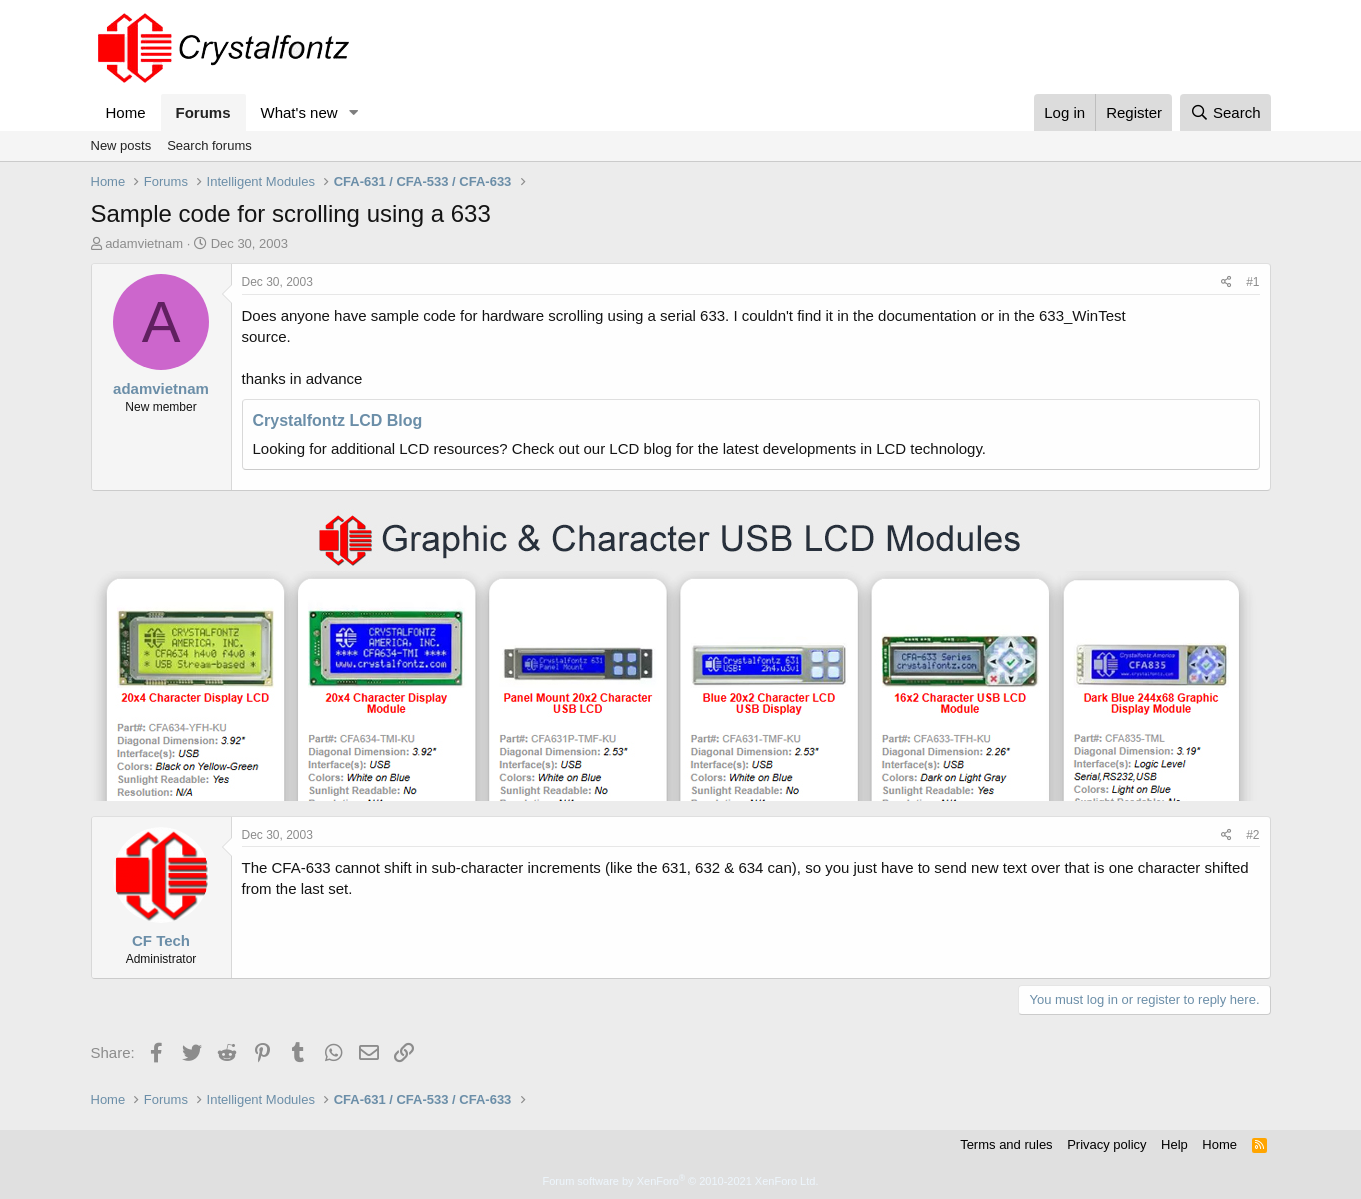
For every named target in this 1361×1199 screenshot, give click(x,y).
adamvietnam (144, 243)
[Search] (1225, 112)
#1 (1252, 282)
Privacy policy (1106, 1144)
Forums (203, 112)
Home (126, 112)
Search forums (209, 145)
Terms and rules (1006, 1144)
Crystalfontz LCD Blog (338, 420)
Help (1174, 1144)
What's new (299, 112)
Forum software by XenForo (681, 1181)
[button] (353, 112)
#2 (1252, 835)
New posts (121, 145)
